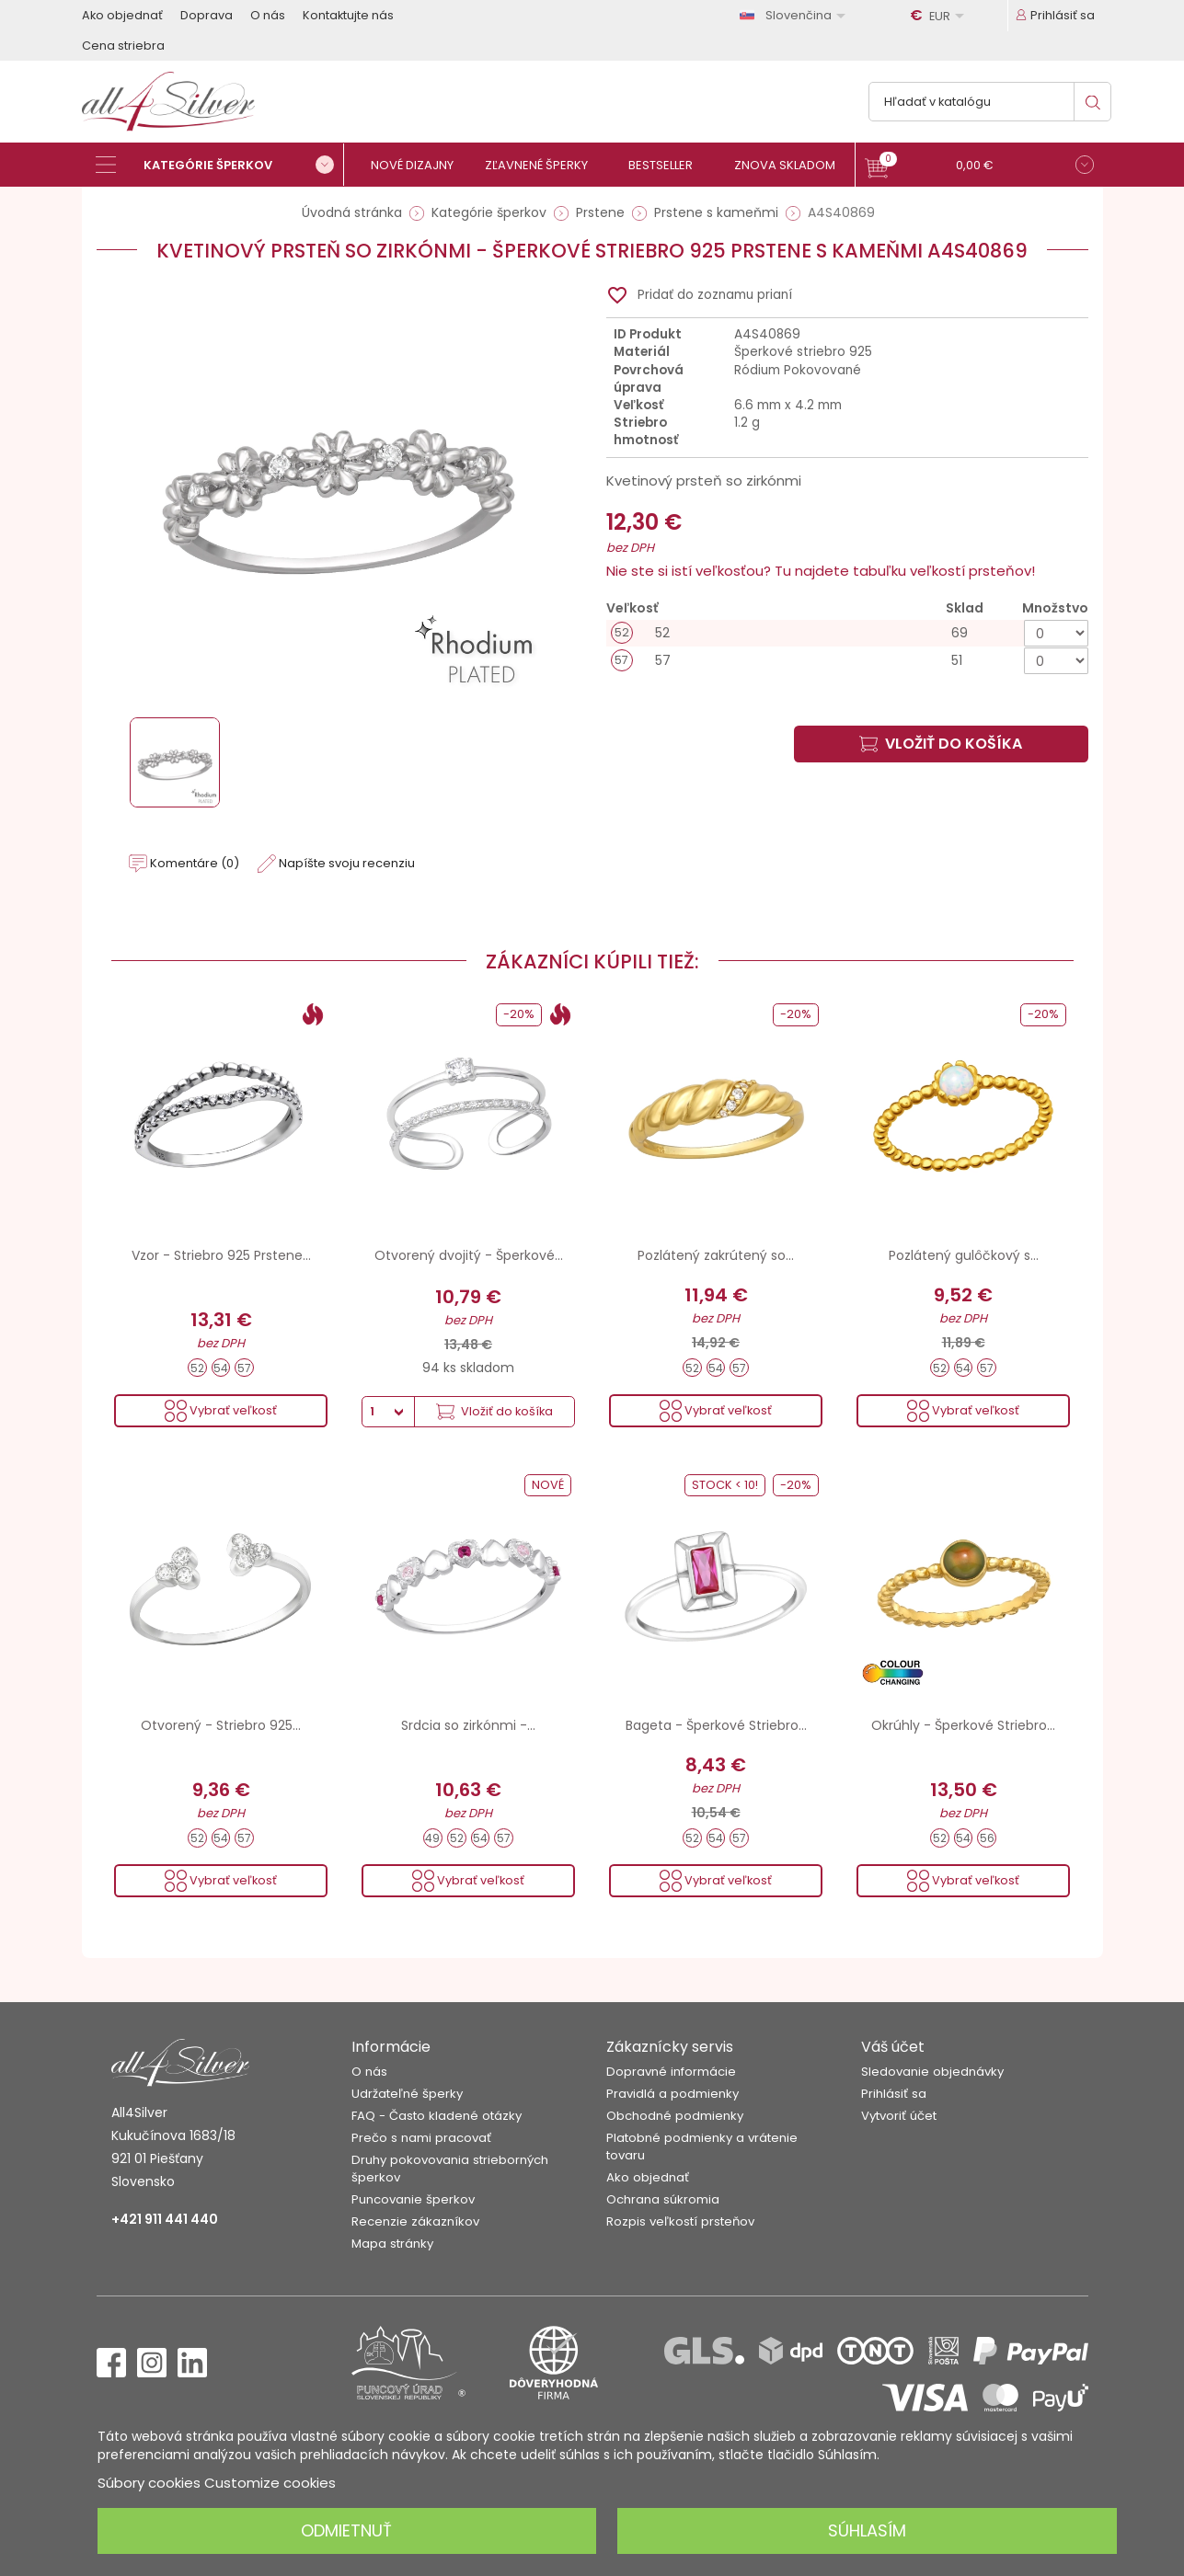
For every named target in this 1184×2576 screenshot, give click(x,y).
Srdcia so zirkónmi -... (468, 1725)
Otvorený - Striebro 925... (221, 1725)
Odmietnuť (346, 2530)
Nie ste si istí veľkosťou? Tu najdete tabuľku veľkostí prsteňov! (820, 570)
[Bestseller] (668, 165)
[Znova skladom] (792, 165)
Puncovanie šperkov (413, 2199)
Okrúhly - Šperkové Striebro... (963, 1725)
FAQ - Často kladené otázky (436, 2115)
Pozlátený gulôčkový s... (964, 1255)
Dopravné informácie (671, 2071)
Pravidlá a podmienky (672, 2093)
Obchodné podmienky (674, 2115)
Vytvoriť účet (899, 2115)
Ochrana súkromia (662, 2199)
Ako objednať (122, 15)
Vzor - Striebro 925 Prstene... (221, 1255)
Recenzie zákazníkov (415, 2221)
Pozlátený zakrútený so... (716, 1255)
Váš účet (893, 2046)
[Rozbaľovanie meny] (940, 15)
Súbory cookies (149, 2482)
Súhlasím (867, 2530)
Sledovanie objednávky (932, 2071)
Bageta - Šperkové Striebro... (716, 1725)
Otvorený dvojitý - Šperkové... (468, 1255)
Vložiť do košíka (940, 743)
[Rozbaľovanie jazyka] (795, 15)
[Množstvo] (1056, 633)
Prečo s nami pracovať (421, 2138)
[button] (979, 167)
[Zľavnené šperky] (544, 165)
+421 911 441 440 (164, 2219)
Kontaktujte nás (348, 15)
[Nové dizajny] (420, 165)
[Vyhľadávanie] (989, 101)
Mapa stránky (392, 2243)
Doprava (206, 15)
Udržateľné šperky (407, 2093)
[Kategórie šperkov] (220, 164)
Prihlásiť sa (893, 2093)
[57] (847, 660)
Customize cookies (270, 2482)
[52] (847, 633)
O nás (267, 15)
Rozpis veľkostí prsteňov (680, 2221)
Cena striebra (123, 45)
